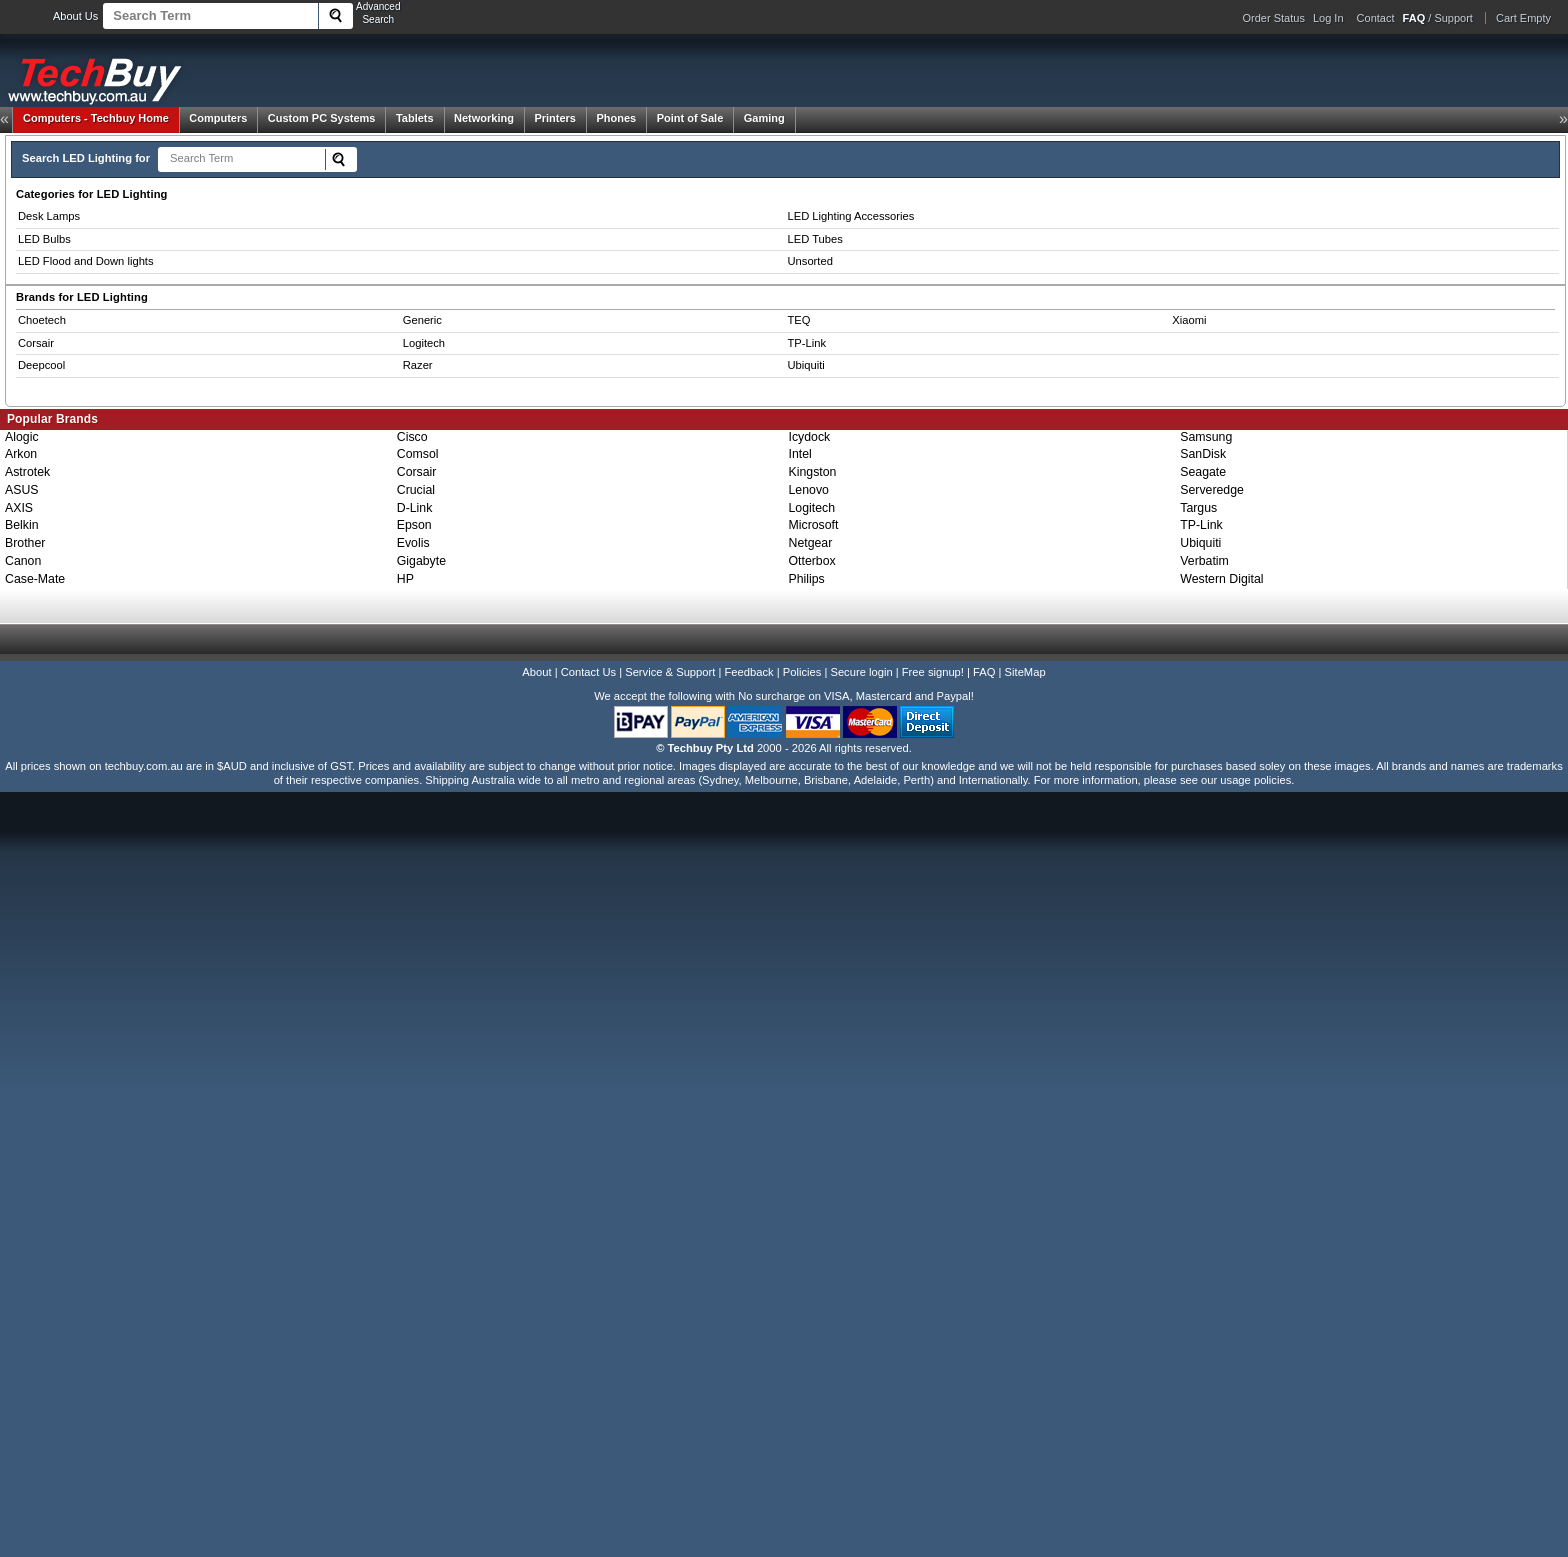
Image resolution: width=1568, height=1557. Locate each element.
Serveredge (1212, 490)
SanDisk (1203, 454)
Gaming (764, 118)
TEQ (799, 320)
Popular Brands (52, 419)
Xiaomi (1189, 320)
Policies (802, 672)
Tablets (415, 118)
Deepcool (41, 365)
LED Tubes (815, 239)
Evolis (413, 543)
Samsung (1206, 437)
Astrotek (27, 472)
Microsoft (814, 525)
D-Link (415, 508)
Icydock (810, 437)
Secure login (861, 672)
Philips (807, 579)
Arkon (21, 454)
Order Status (1274, 18)
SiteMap (1025, 672)
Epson (414, 525)
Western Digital (1221, 579)
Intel (800, 454)
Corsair (36, 343)
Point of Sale (690, 118)
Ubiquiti (806, 365)
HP (405, 579)
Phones (616, 118)
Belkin (22, 525)
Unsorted (810, 261)
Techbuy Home (96, 118)
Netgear (811, 543)
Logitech (424, 343)
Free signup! (933, 672)
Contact (1376, 18)
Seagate (1203, 472)
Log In (1328, 18)
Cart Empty (1523, 18)
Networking (484, 118)
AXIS (19, 508)
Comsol (418, 454)
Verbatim (1204, 561)
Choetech (42, 320)
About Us (75, 16)
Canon (23, 561)
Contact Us (588, 672)
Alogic (22, 437)
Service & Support (670, 672)
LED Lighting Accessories (851, 216)
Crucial (416, 490)
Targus (1198, 508)
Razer (418, 365)
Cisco (412, 437)
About (536, 672)
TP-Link (807, 343)
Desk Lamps (49, 216)
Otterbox (812, 561)
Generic (422, 320)
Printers (555, 118)
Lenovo (809, 490)
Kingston (813, 472)
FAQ (984, 672)
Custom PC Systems (322, 118)
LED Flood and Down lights (86, 261)
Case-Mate (35, 579)
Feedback (748, 672)
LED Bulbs (44, 239)
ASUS (22, 490)
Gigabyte (421, 561)
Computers (218, 118)
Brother (25, 543)
